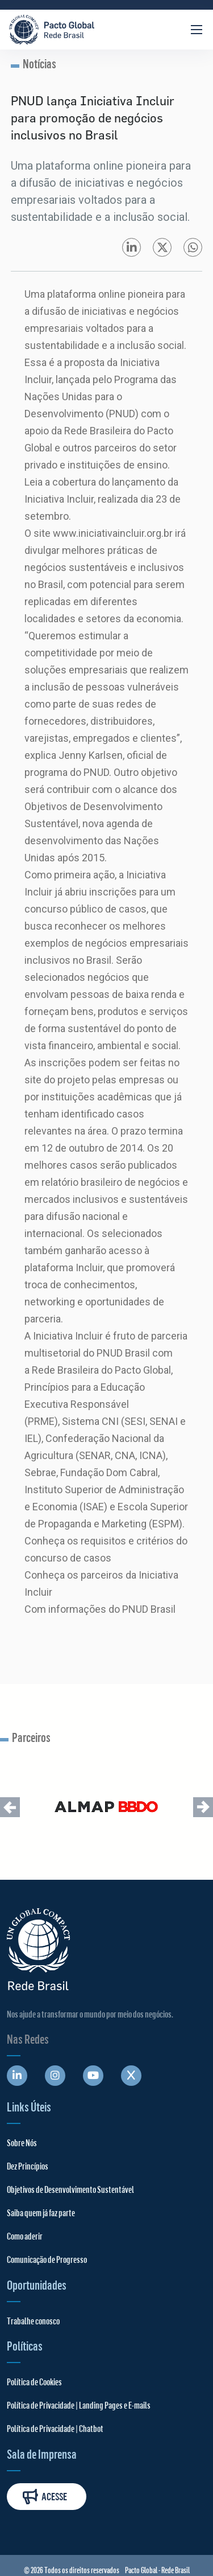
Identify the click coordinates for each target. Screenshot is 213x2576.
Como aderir (25, 2235)
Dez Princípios (27, 2165)
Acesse (45, 2496)
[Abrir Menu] (196, 29)
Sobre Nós (22, 2142)
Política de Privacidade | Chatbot (55, 2428)
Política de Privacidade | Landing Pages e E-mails (79, 2405)
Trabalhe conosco (33, 2320)
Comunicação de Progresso (47, 2259)
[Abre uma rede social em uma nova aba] (17, 2075)
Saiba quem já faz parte (41, 2212)
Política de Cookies (34, 2381)
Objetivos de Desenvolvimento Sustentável (70, 2189)
